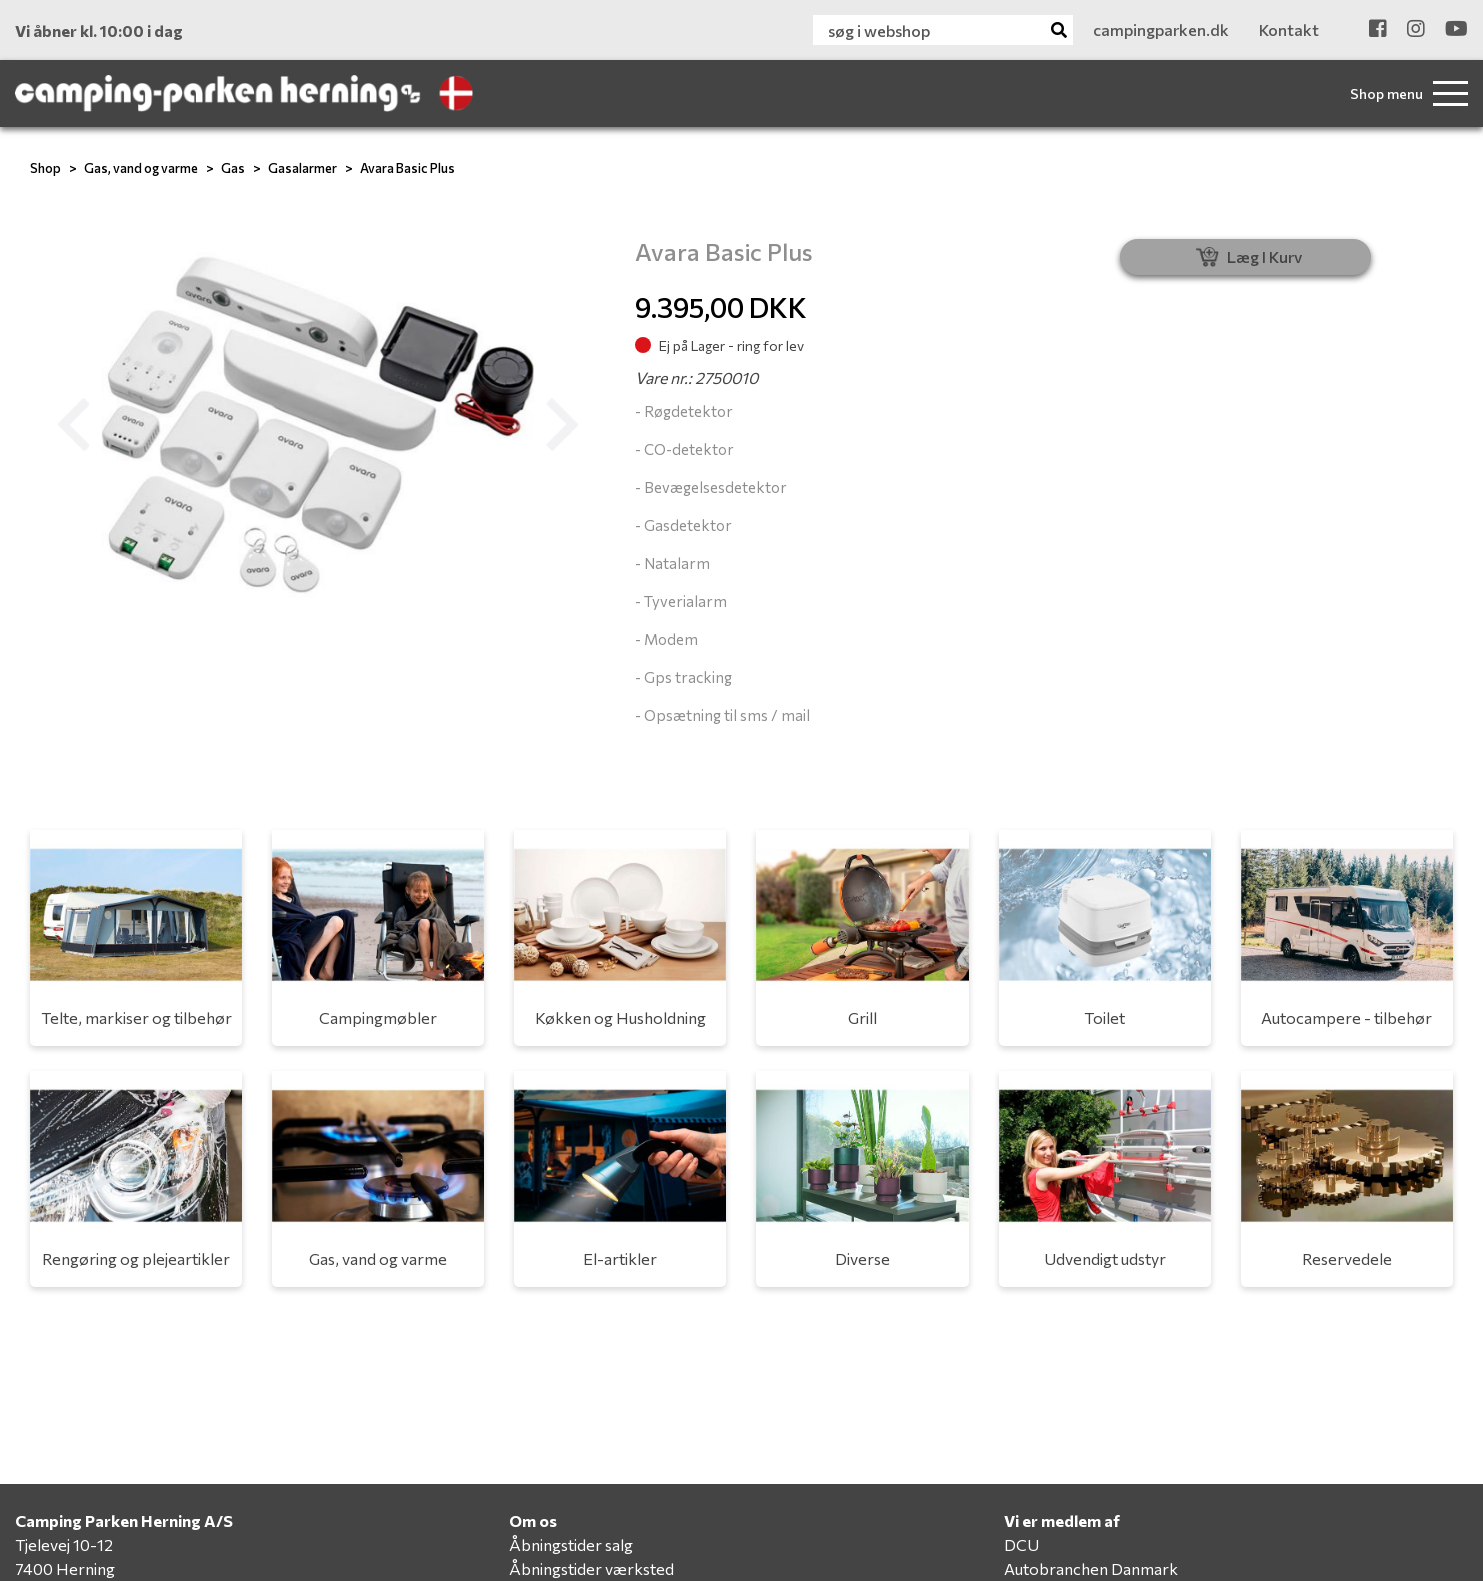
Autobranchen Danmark (1091, 1568)
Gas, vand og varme (141, 168)
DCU (1021, 1544)
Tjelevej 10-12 (64, 1544)
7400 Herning (65, 1568)
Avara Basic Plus (407, 168)
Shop (45, 168)
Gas (233, 168)
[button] (73, 425)
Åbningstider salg (571, 1544)
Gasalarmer (302, 168)
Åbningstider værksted (591, 1568)
